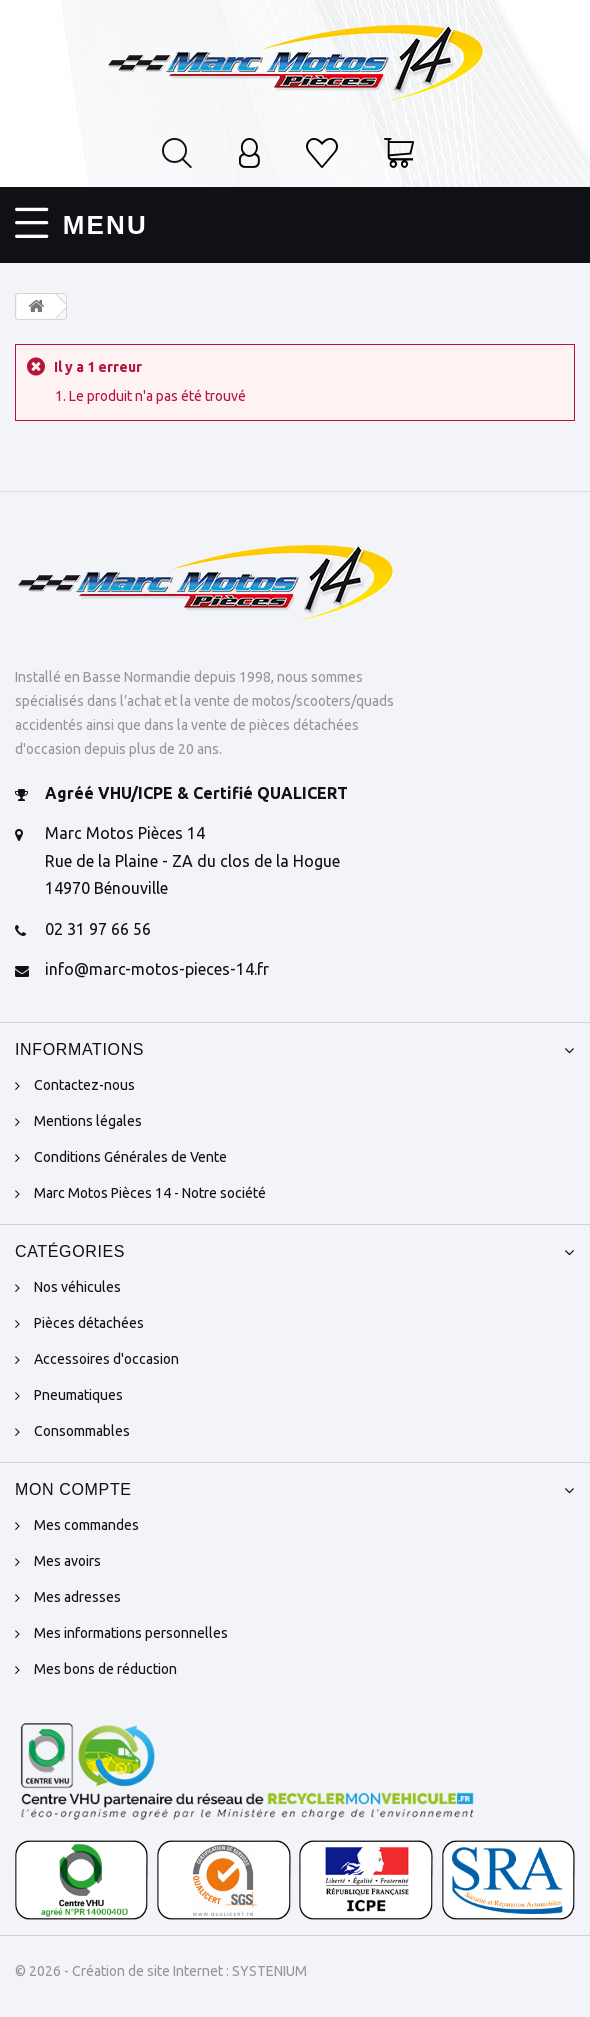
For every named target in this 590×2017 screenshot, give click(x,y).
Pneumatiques (78, 1392)
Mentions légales (88, 1118)
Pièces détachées (89, 1320)
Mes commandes (86, 1522)
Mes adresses (77, 1594)
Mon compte (73, 1486)
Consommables (82, 1428)
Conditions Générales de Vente (130, 1154)
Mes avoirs (67, 1558)
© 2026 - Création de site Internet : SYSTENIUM (161, 1968)
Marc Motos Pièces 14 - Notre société (150, 1190)
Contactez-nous (84, 1082)
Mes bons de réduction (105, 1666)
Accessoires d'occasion (106, 1356)
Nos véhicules (77, 1284)
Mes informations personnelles (131, 1630)
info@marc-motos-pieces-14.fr (157, 967)
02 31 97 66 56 (98, 926)
